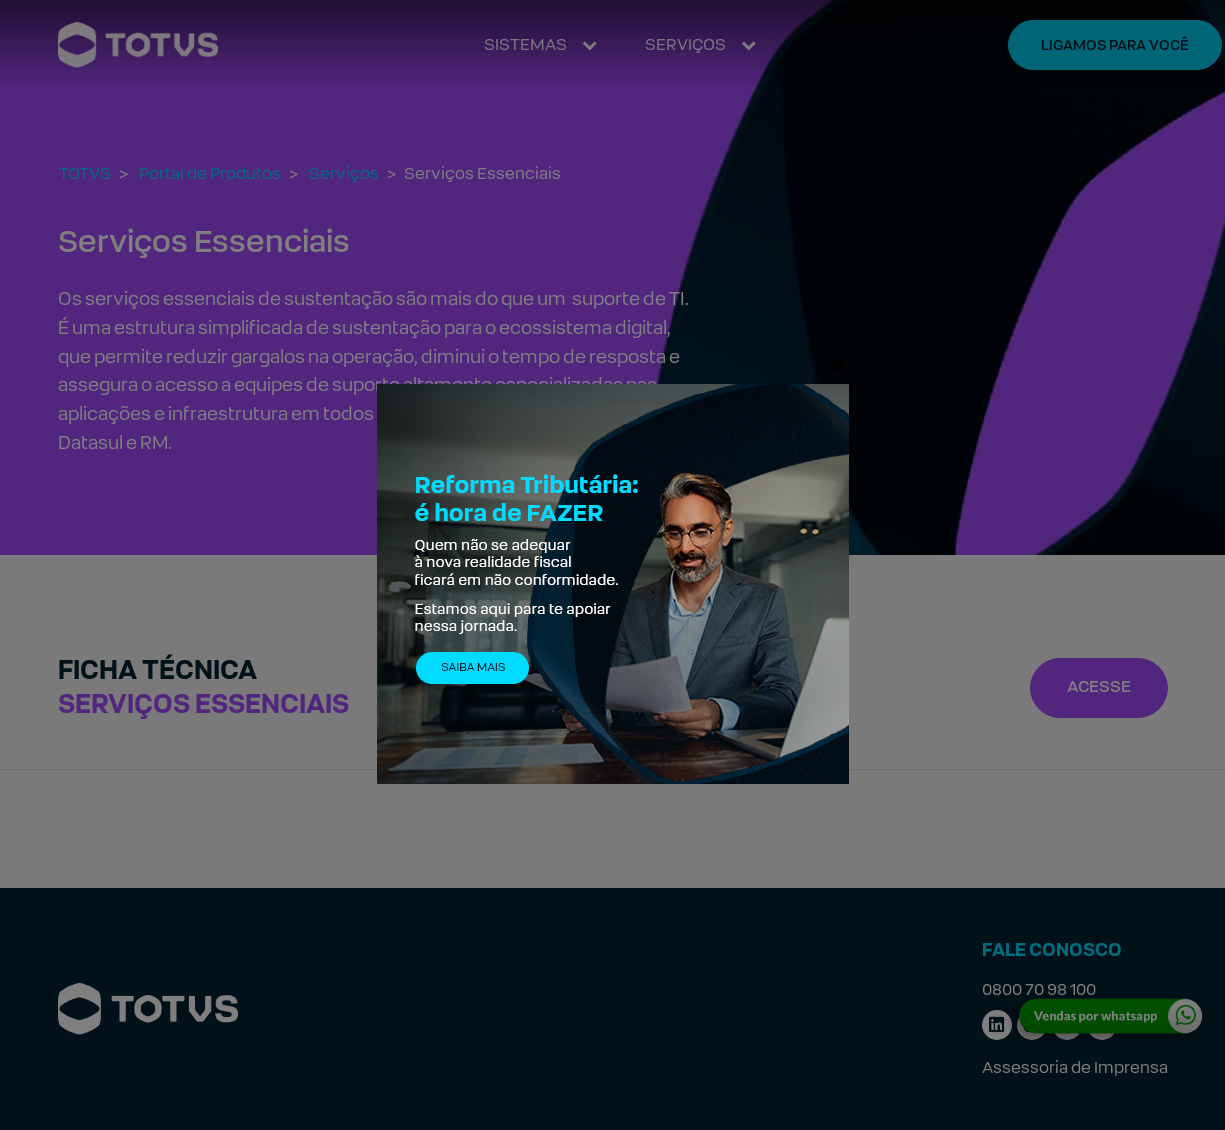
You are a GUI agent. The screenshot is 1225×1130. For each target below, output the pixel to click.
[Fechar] (838, 365)
